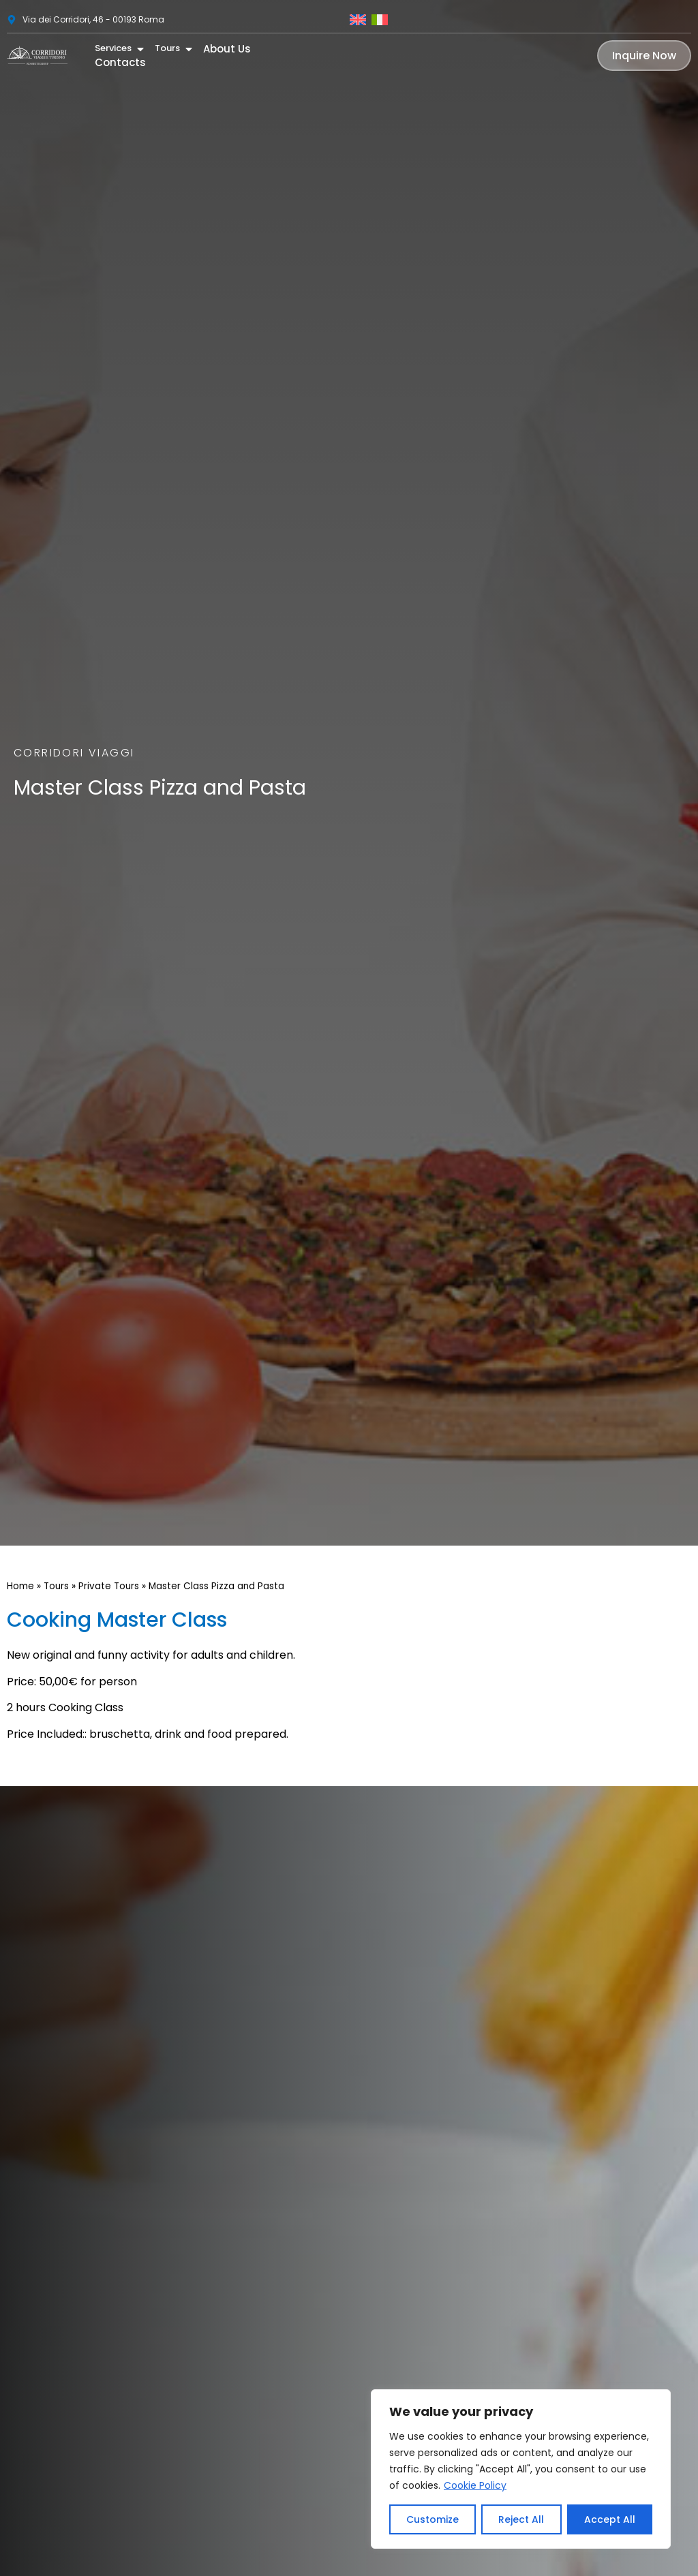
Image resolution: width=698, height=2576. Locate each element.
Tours (56, 1586)
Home (20, 1586)
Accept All (609, 2519)
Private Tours (108, 1586)
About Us (227, 42)
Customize (432, 2519)
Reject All (521, 2519)
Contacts (120, 56)
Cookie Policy (475, 2485)
